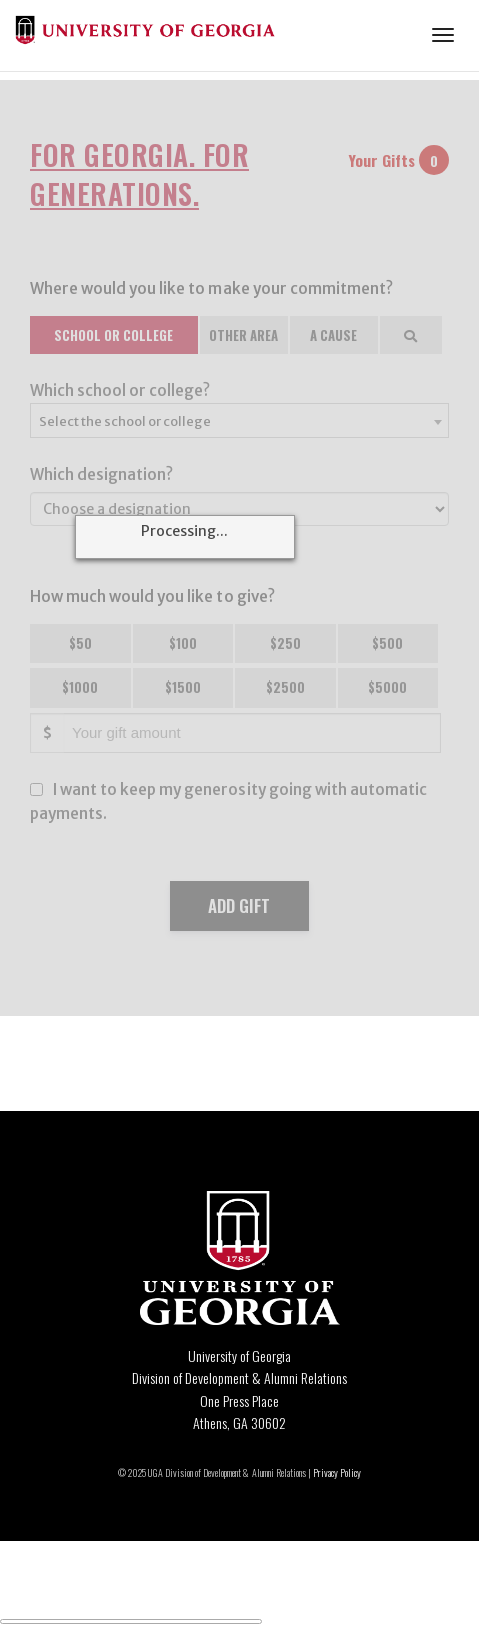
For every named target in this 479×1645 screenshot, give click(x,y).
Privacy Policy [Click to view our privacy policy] (337, 1472)
